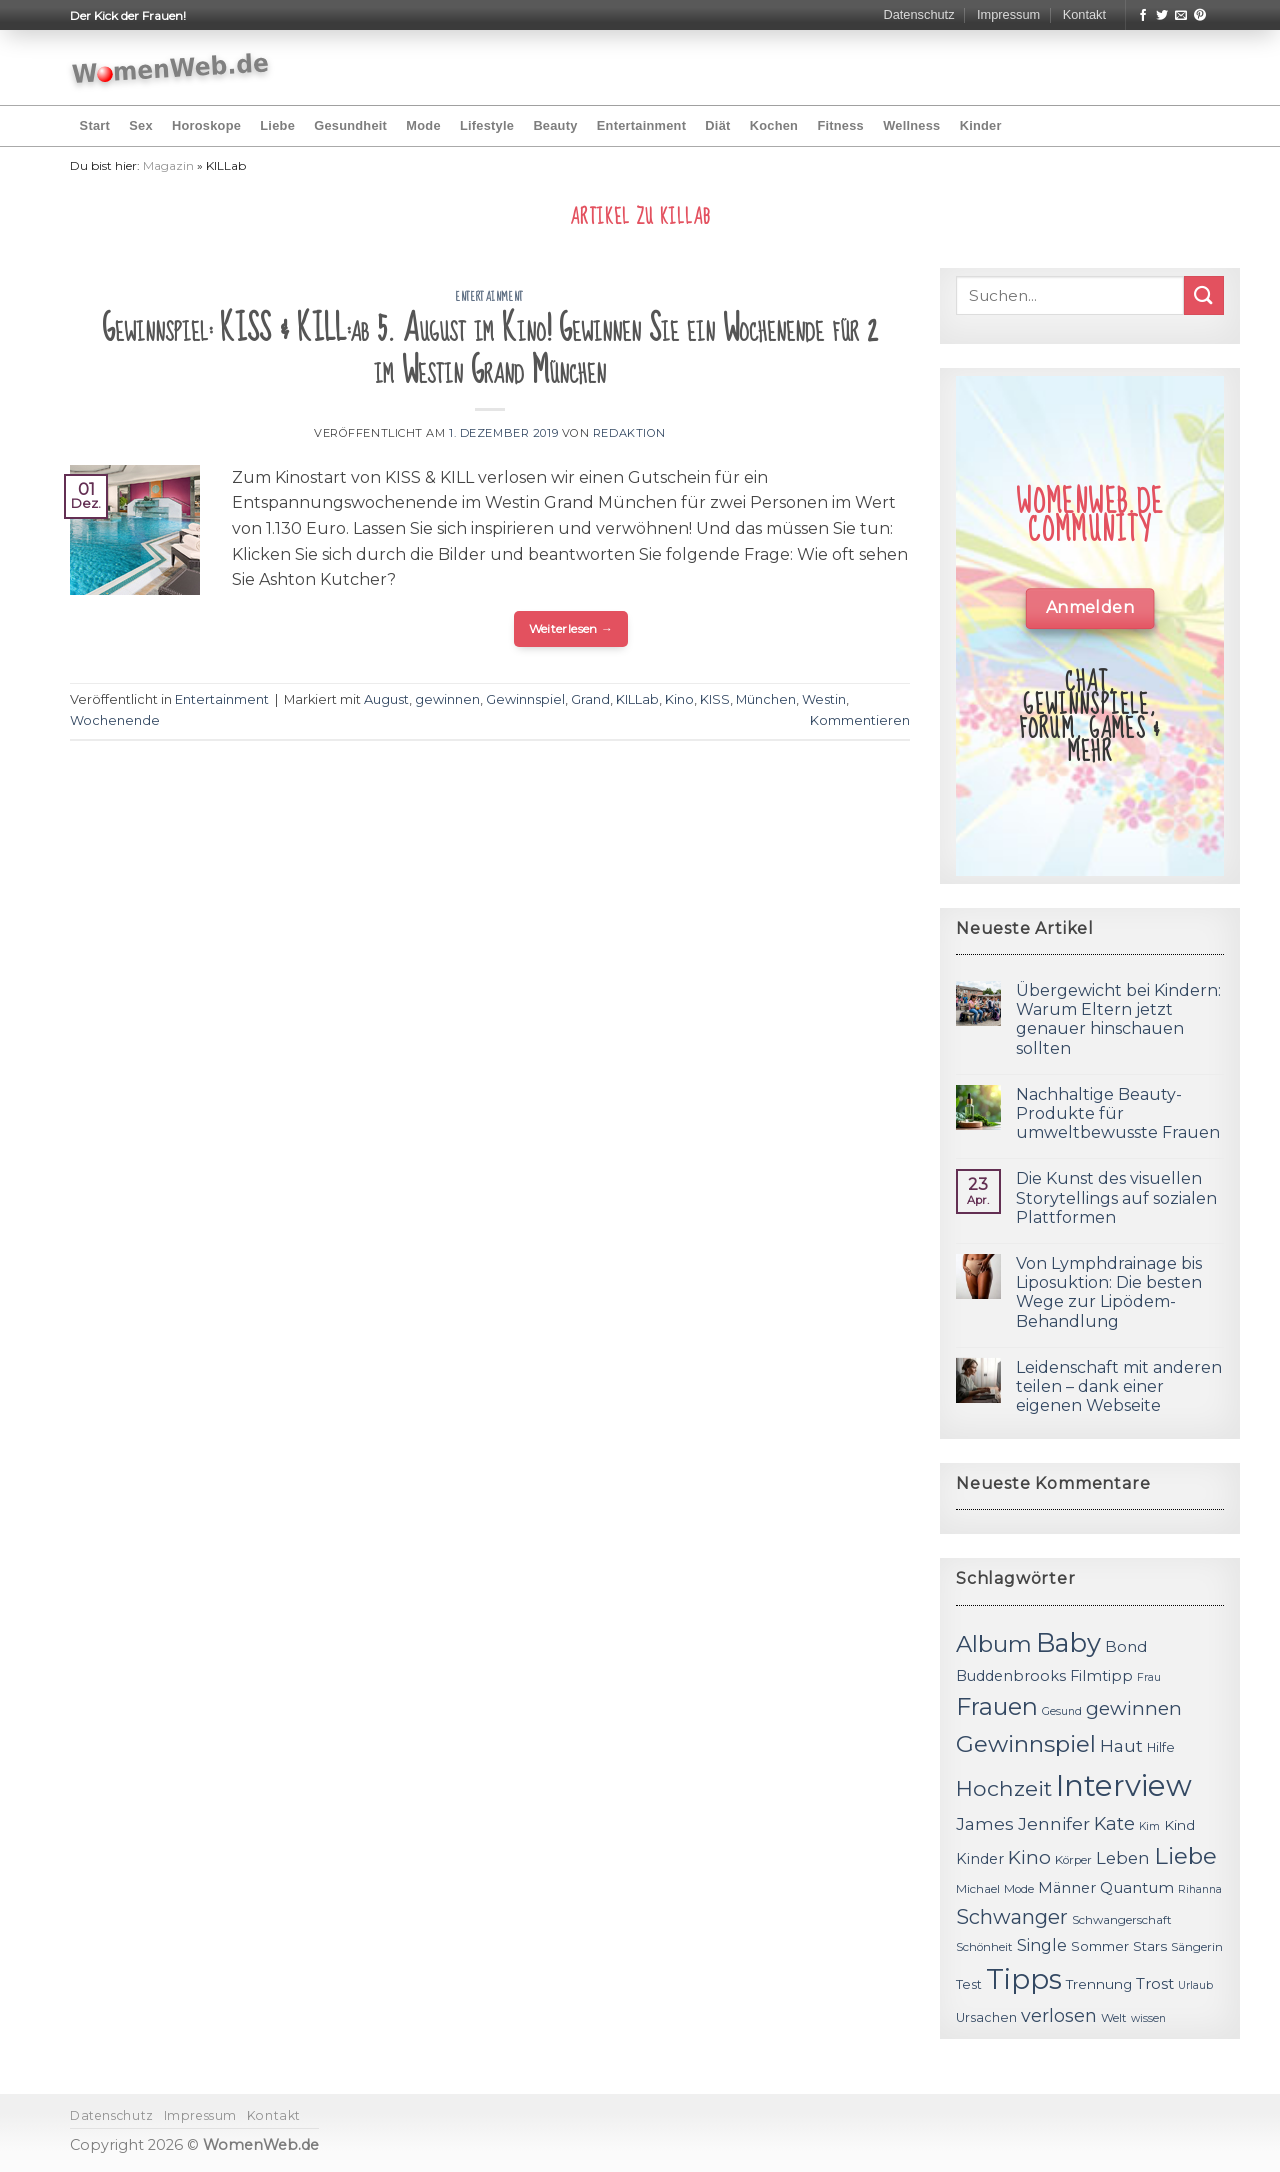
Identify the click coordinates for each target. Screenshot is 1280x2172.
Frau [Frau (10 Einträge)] (1149, 1677)
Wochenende (115, 720)
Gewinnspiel (525, 699)
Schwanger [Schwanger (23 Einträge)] (1012, 1917)
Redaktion (629, 433)
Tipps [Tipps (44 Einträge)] (1024, 1979)
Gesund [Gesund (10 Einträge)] (1062, 1711)
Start (95, 125)
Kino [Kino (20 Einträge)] (1029, 1857)
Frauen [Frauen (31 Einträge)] (997, 1706)
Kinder (981, 125)
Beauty (555, 125)
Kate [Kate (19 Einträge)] (1114, 1823)
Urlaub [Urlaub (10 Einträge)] (1195, 1985)
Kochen (774, 125)
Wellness (911, 125)
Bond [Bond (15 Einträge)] (1126, 1646)
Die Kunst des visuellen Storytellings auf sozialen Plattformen (1116, 1197)
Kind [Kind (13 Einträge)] (1179, 1825)
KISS (715, 699)
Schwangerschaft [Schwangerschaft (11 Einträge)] (1122, 1920)
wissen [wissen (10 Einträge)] (1148, 2018)
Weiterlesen (571, 628)
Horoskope (206, 125)
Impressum (1008, 14)
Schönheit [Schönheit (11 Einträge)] (984, 1947)
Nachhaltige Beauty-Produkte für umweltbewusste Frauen (1118, 1113)
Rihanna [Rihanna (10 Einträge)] (1200, 1889)
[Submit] (1204, 295)
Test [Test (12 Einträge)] (969, 1984)
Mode (423, 125)
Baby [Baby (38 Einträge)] (1068, 1642)
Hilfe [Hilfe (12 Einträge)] (1161, 1747)
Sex (141, 125)
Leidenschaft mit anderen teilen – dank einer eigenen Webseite (1119, 1386)
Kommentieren (860, 720)
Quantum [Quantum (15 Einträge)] (1137, 1887)
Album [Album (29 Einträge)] (994, 1644)
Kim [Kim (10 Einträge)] (1149, 1826)
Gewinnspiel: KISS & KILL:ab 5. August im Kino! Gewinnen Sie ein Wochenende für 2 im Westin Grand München (490, 350)
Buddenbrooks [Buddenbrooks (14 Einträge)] (1011, 1676)
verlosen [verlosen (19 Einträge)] (1059, 2015)
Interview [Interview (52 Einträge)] (1124, 1785)
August (386, 699)
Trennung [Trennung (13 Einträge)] (1099, 1984)
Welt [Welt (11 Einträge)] (1114, 2018)
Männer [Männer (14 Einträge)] (1067, 1888)
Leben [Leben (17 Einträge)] (1123, 1858)
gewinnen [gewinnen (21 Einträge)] (1134, 1708)
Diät (717, 125)
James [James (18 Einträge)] (985, 1823)
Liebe (277, 125)
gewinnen (447, 699)
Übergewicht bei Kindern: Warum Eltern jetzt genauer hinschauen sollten (1118, 1019)
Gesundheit (350, 125)
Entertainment (641, 125)
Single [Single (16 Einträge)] (1042, 1945)
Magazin (168, 165)
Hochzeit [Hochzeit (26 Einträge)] (1004, 1788)
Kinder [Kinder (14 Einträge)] (980, 1859)
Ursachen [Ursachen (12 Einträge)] (986, 2017)
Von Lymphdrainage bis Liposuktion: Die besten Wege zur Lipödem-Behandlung (1109, 1292)
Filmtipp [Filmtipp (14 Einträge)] (1101, 1676)
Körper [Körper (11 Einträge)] (1073, 1860)
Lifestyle (487, 125)
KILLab (637, 699)
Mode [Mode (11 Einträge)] (1019, 1889)
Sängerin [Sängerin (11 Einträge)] (1197, 1947)
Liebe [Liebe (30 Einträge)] (1185, 1856)
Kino (679, 699)
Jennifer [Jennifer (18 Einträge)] (1054, 1823)
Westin (824, 699)
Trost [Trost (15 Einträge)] (1155, 1983)
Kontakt (1084, 14)
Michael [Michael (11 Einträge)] (978, 1889)
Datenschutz (918, 14)
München (766, 699)
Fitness (840, 125)
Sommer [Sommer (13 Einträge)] (1100, 1946)
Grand (590, 699)
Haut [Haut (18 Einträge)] (1121, 1745)
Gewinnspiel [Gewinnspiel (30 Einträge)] (1026, 1744)
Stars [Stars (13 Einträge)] (1150, 1946)
